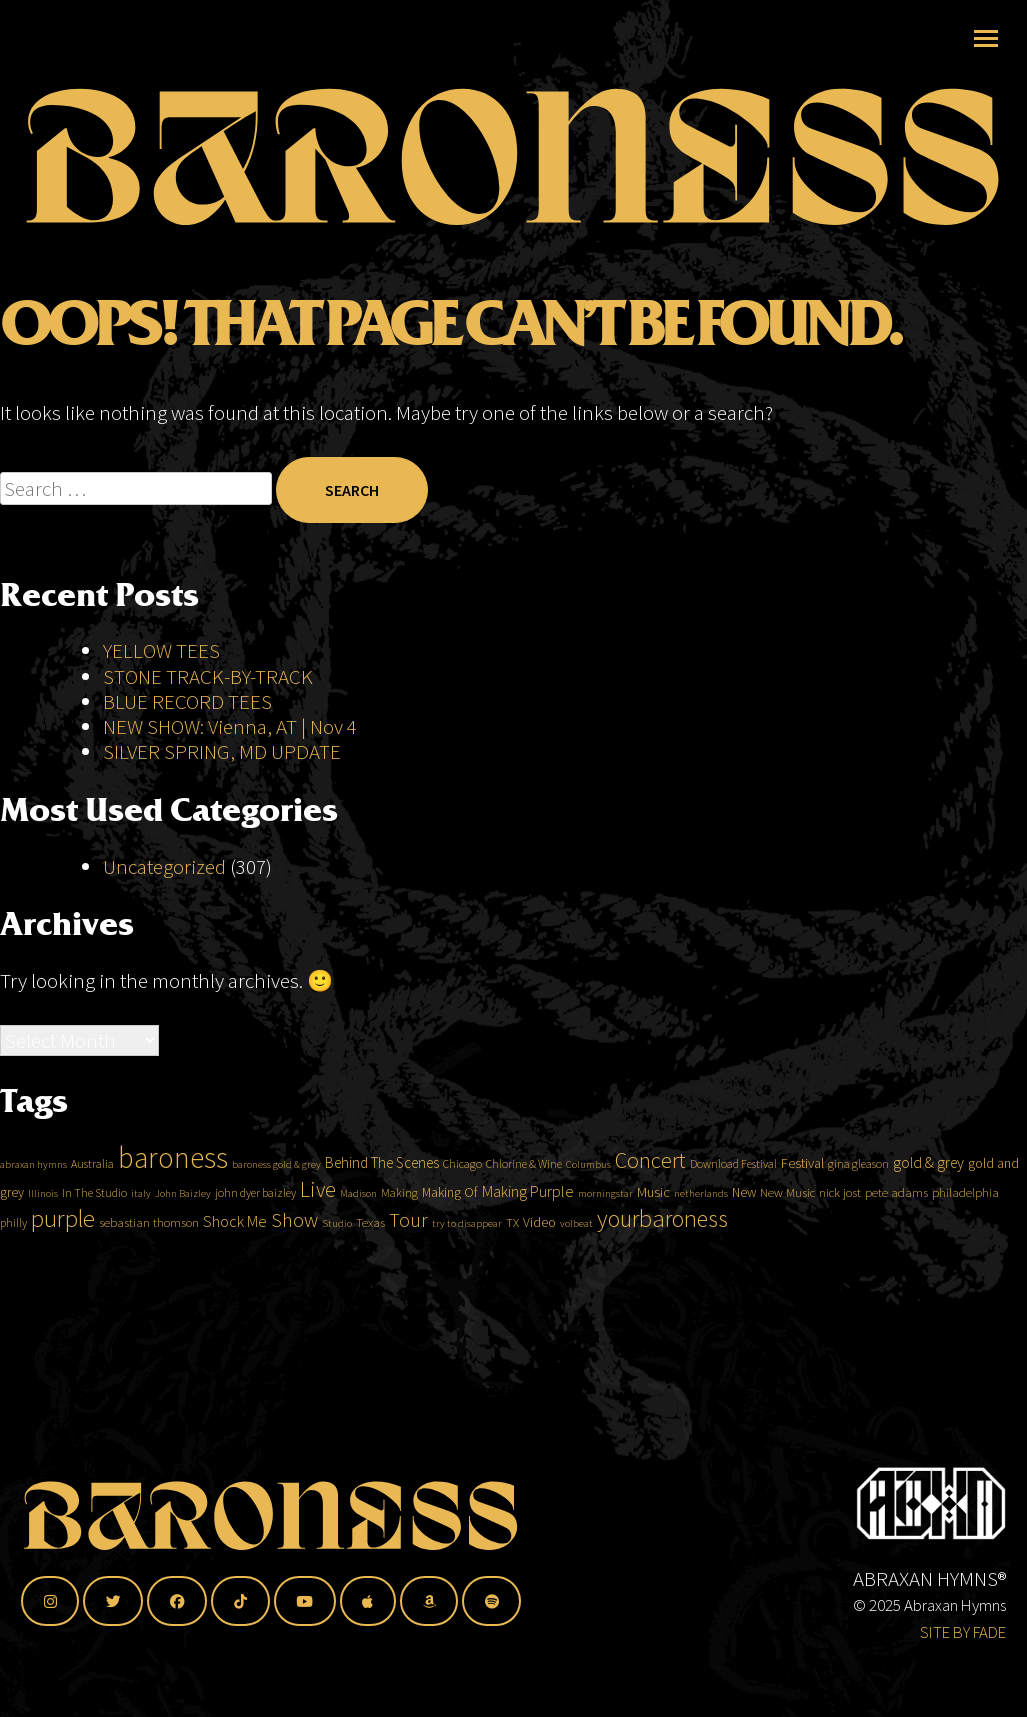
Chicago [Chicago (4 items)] (462, 1207)
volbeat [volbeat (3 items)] (576, 1268)
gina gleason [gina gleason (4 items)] (858, 1207)
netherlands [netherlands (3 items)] (701, 1237)
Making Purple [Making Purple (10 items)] (528, 1235)
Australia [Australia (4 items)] (92, 1207)
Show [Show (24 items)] (294, 1265)
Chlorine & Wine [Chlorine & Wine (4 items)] (524, 1207)
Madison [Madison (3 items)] (358, 1237)
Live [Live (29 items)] (318, 1233)
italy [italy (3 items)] (141, 1237)
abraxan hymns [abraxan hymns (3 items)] (33, 1208)
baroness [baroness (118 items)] (173, 1201)
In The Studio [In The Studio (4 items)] (94, 1236)
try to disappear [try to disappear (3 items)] (467, 1268)
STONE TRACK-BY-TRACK (208, 720)
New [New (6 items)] (744, 1236)
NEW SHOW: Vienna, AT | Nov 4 (230, 771)
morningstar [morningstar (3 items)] (605, 1237)
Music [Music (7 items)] (653, 1236)
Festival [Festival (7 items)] (802, 1207)
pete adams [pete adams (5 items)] (896, 1236)
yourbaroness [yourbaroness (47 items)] (662, 1263)
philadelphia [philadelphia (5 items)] (965, 1236)
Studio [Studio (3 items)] (337, 1268)
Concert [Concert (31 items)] (650, 1204)
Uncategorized (164, 910)
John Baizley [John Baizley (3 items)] (183, 1237)
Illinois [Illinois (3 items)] (43, 1237)
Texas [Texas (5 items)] (370, 1267)
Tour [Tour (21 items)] (408, 1264)
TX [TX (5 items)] (512, 1267)
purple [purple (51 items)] (63, 1263)
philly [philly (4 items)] (13, 1267)
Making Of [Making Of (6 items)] (450, 1236)
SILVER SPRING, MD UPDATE (222, 796)
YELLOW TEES (161, 695)
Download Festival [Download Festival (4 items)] (733, 1207)
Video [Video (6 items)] (539, 1267)
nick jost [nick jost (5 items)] (840, 1236)
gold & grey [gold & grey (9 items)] (928, 1206)
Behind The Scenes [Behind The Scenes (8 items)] (382, 1206)
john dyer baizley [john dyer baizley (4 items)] (255, 1236)
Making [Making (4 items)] (399, 1236)
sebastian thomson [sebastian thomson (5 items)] (149, 1267)
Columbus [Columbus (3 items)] (588, 1208)
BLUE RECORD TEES (189, 745)
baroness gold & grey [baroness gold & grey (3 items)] (276, 1208)
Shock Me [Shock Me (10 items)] (235, 1266)
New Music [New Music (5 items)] (787, 1236)
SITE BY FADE (963, 1632)
